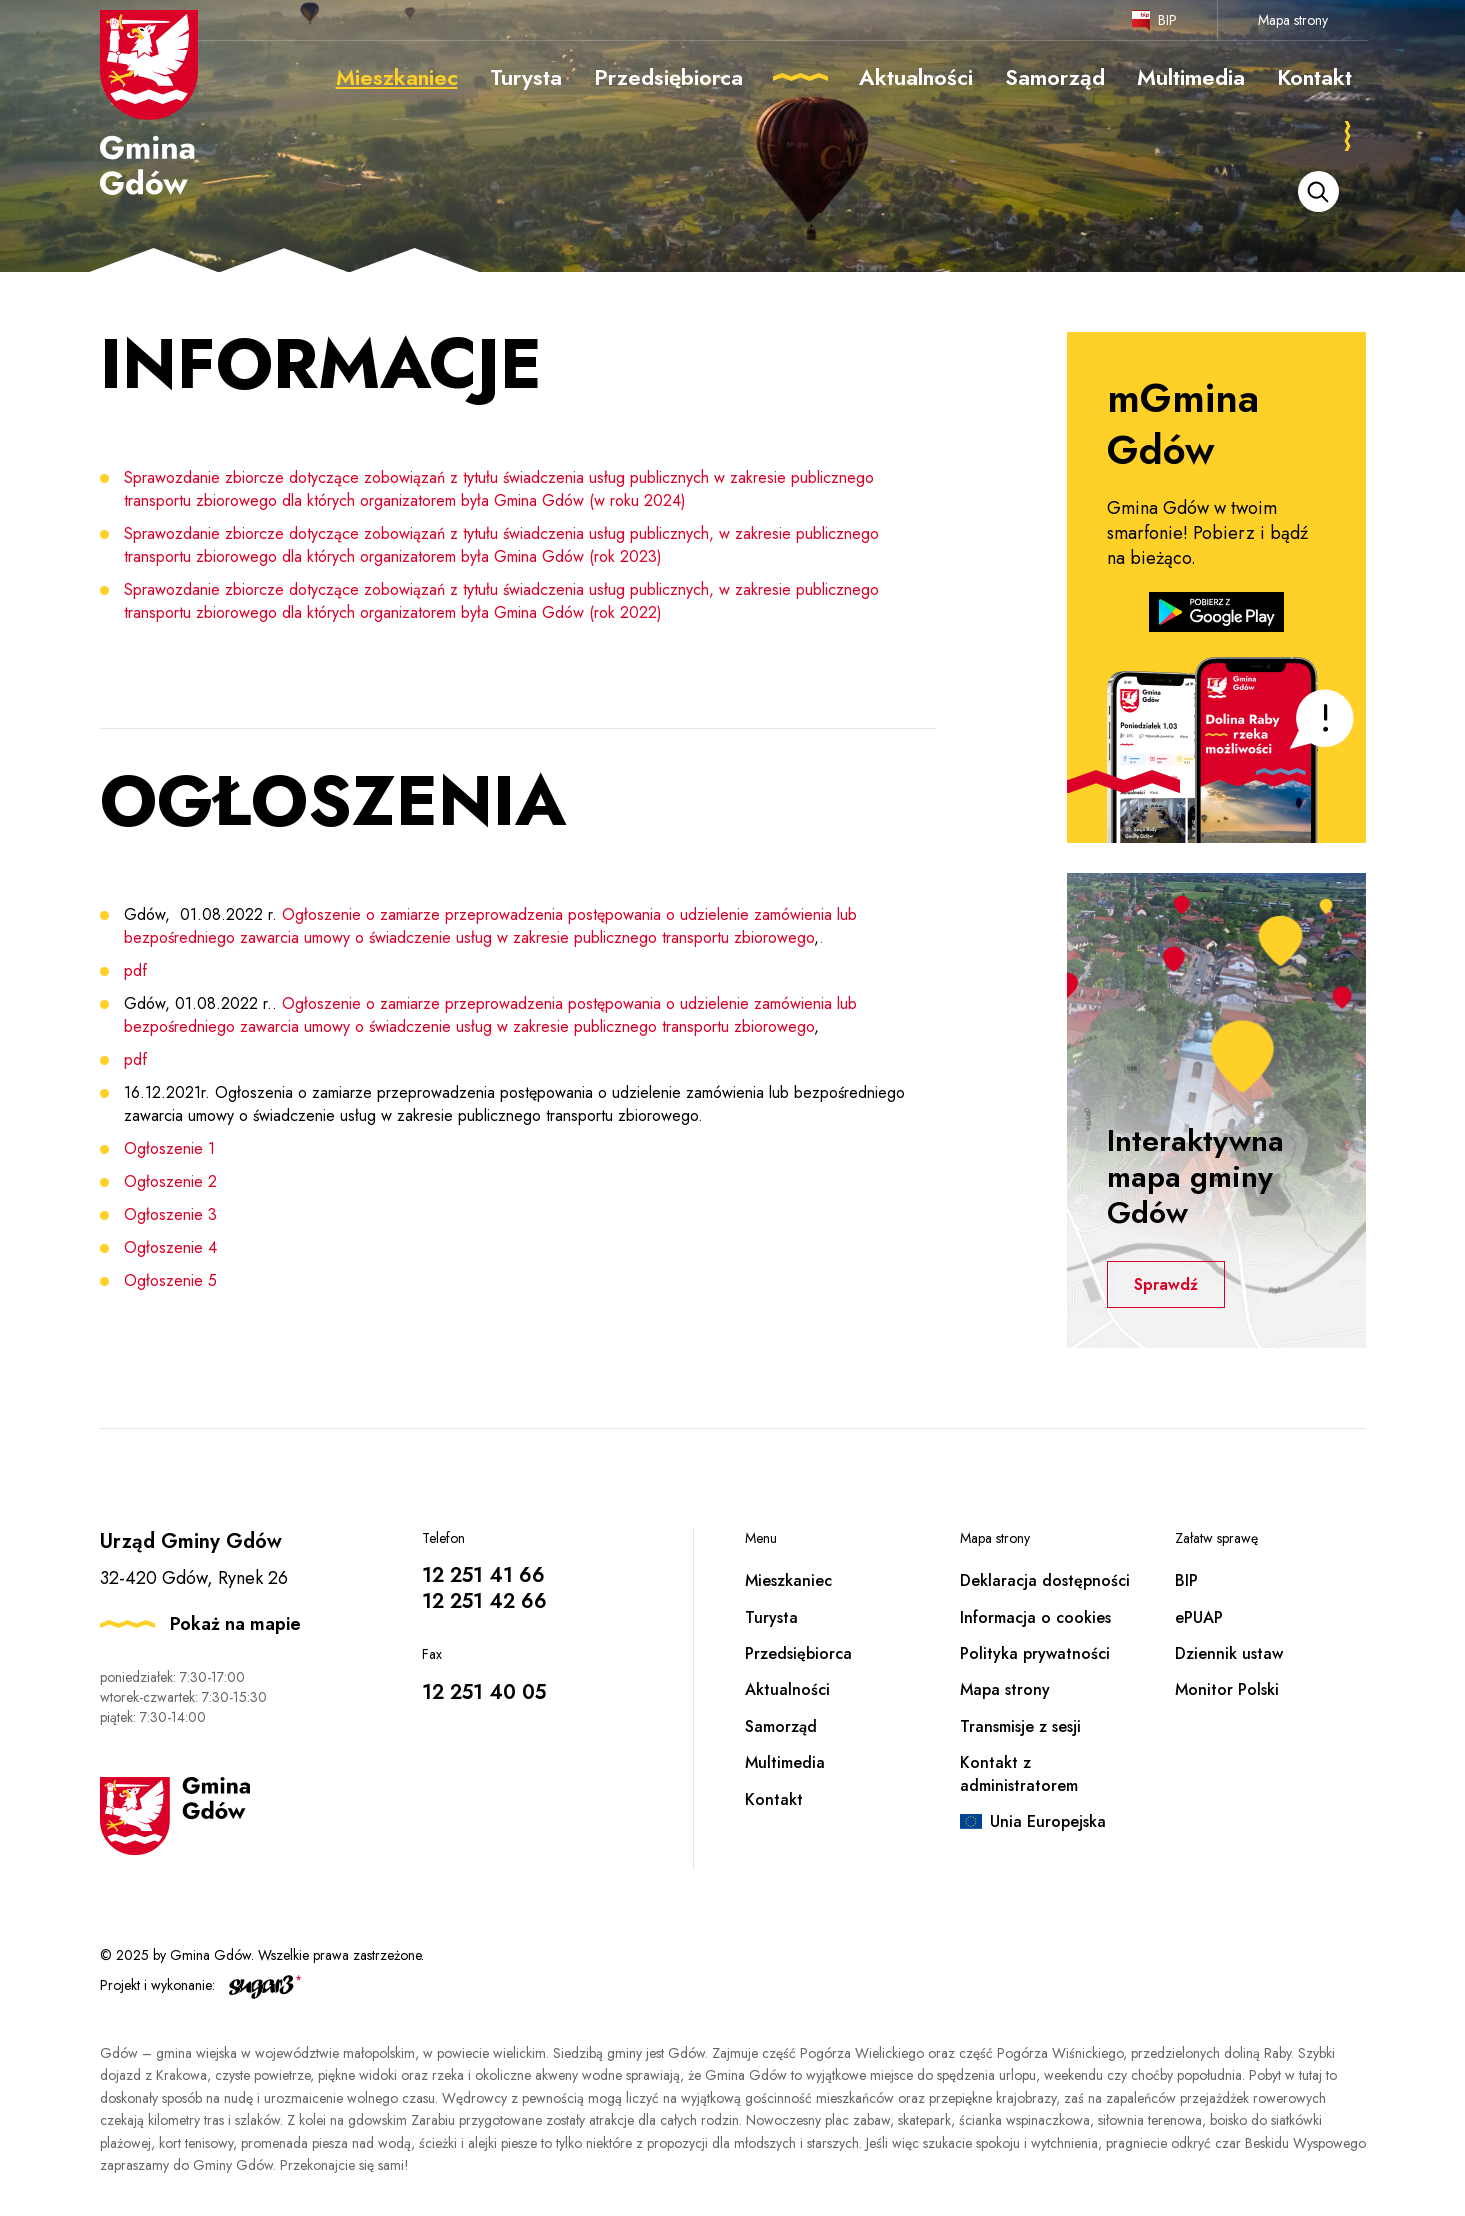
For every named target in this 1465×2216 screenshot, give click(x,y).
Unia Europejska (1048, 1821)
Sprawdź (1170, 1284)
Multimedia (785, 1762)
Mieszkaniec (788, 1580)
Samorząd (781, 1726)
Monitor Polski (1227, 1689)
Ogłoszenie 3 (170, 1214)
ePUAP (1199, 1617)
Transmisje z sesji (1020, 1726)
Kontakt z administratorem (1019, 1773)
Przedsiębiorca (798, 1653)
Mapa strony (1293, 20)
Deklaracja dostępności (1045, 1580)
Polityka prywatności (1035, 1653)
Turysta (771, 1617)
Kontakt (774, 1799)
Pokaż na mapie (235, 1624)
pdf (135, 970)
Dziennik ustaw (1229, 1653)
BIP (1167, 20)
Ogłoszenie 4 (170, 1247)
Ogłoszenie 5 (170, 1280)
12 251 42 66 (484, 1601)
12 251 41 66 (483, 1575)
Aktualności (787, 1689)
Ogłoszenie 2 (170, 1181)
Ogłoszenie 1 (169, 1148)
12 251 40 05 (484, 1692)
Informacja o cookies (1035, 1617)
